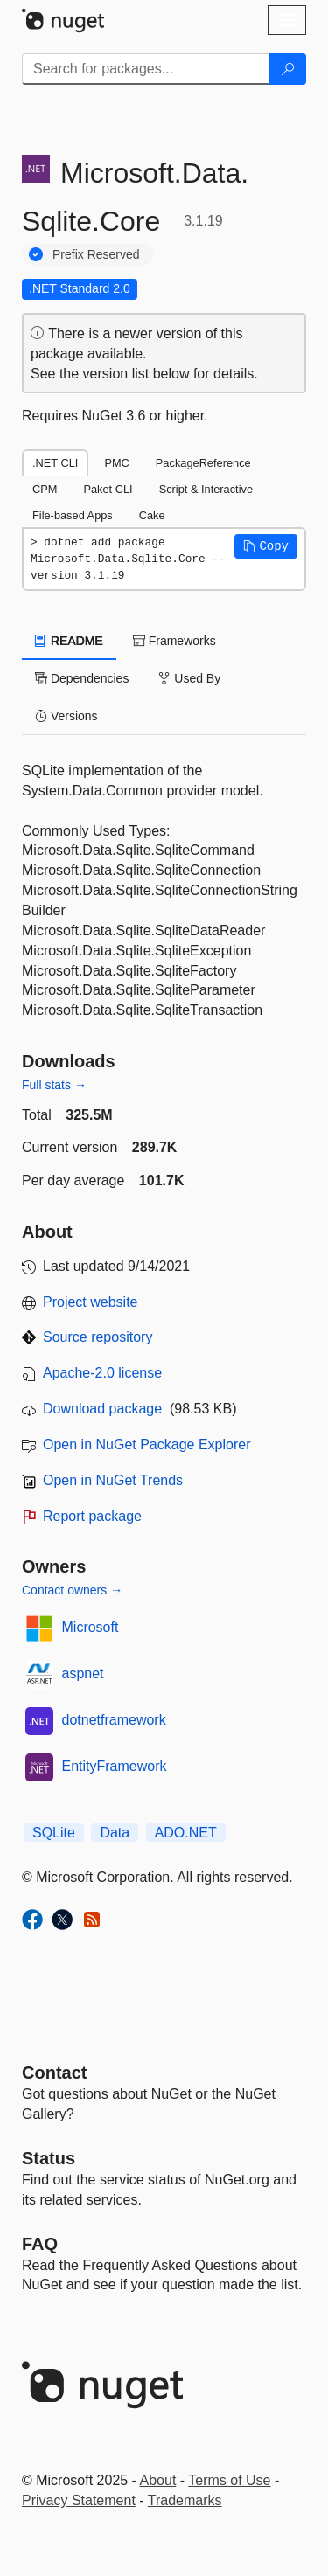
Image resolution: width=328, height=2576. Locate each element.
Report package (92, 1516)
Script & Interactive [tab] (206, 489)
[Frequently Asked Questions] (40, 2243)
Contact (54, 2072)
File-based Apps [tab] (72, 515)
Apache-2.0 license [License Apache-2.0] (102, 1372)
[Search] (287, 69)
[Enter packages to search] (146, 69)
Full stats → (54, 1085)
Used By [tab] (189, 678)
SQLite (53, 1832)
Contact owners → (72, 1590)
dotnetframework (114, 1719)
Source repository (97, 1337)
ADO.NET (186, 1832)
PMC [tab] (116, 462)
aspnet (83, 1673)
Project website (90, 1302)
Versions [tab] (66, 716)
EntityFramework (114, 1766)
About (158, 2480)
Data (114, 1832)
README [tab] (69, 640)
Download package (102, 1408)
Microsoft (90, 1627)
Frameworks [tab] (174, 640)
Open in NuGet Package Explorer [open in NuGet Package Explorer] (146, 1444)
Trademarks (185, 2500)
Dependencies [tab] (82, 678)
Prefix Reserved (96, 254)
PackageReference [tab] (203, 462)
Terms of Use (229, 2480)
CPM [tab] (44, 489)
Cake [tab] (152, 515)
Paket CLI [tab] (107, 489)
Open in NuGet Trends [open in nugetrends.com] (113, 1480)
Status (48, 2158)
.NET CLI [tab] (55, 462)
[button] (265, 546)
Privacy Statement (79, 2500)
